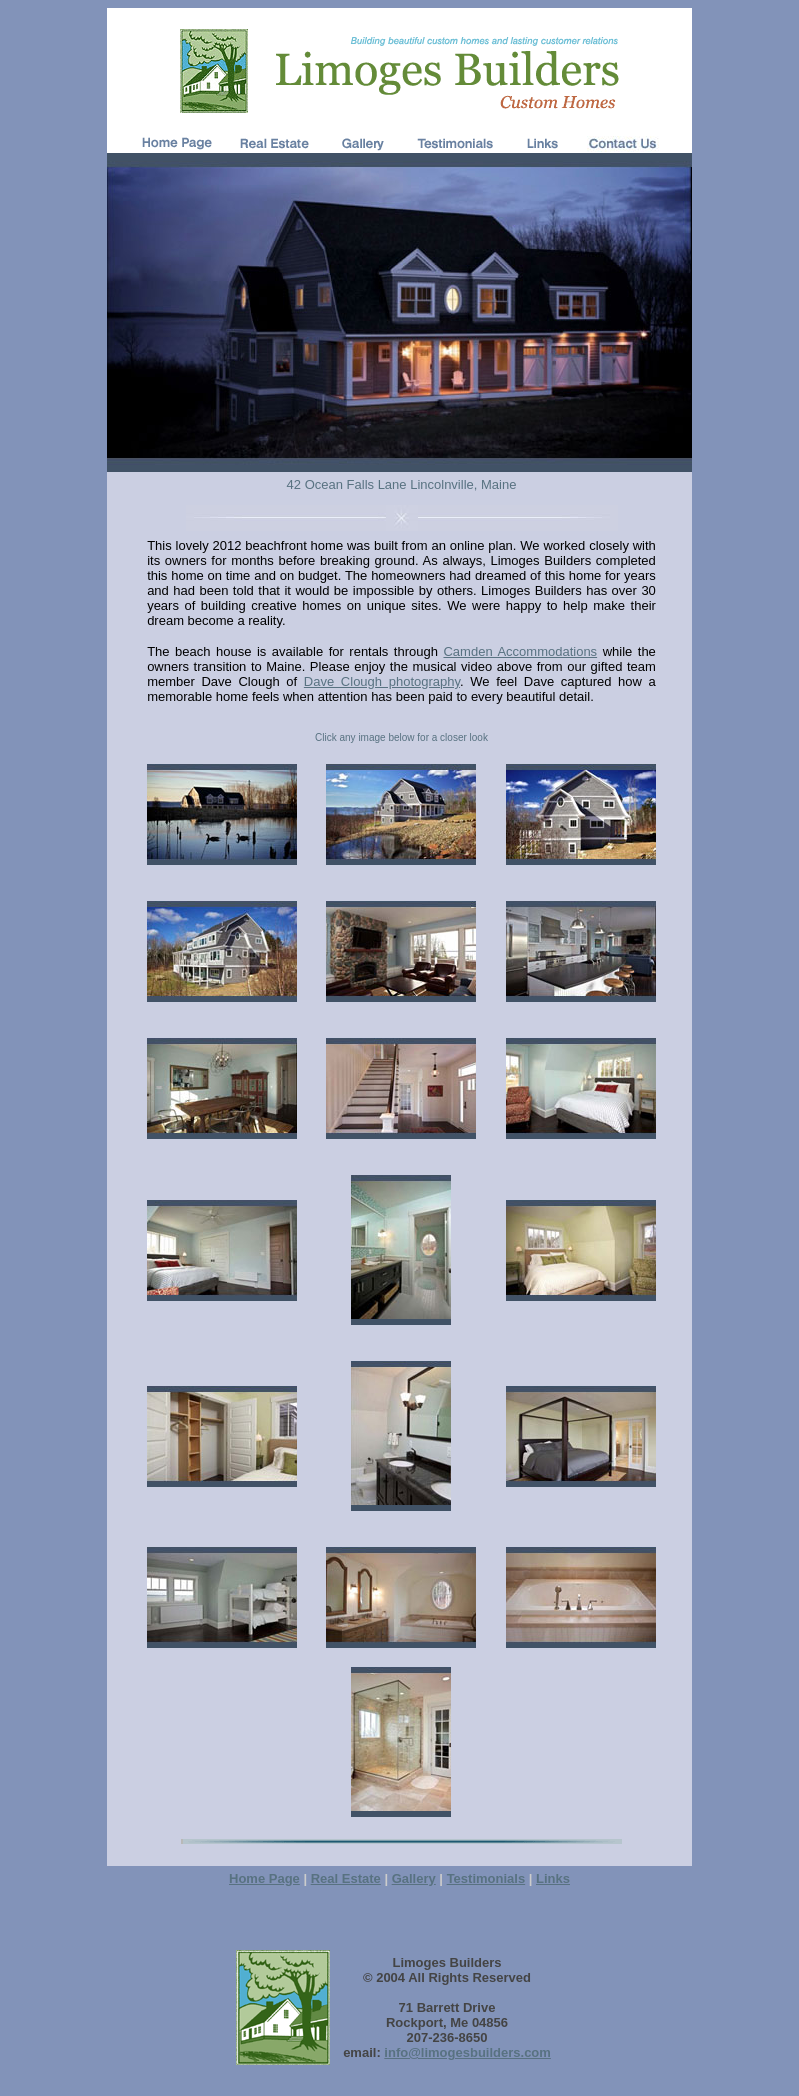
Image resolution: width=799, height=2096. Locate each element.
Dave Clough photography (382, 681)
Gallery (414, 1878)
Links (553, 1878)
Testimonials (486, 1878)
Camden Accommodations (520, 651)
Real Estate (346, 1878)
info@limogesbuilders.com (467, 2052)
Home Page (264, 1878)
